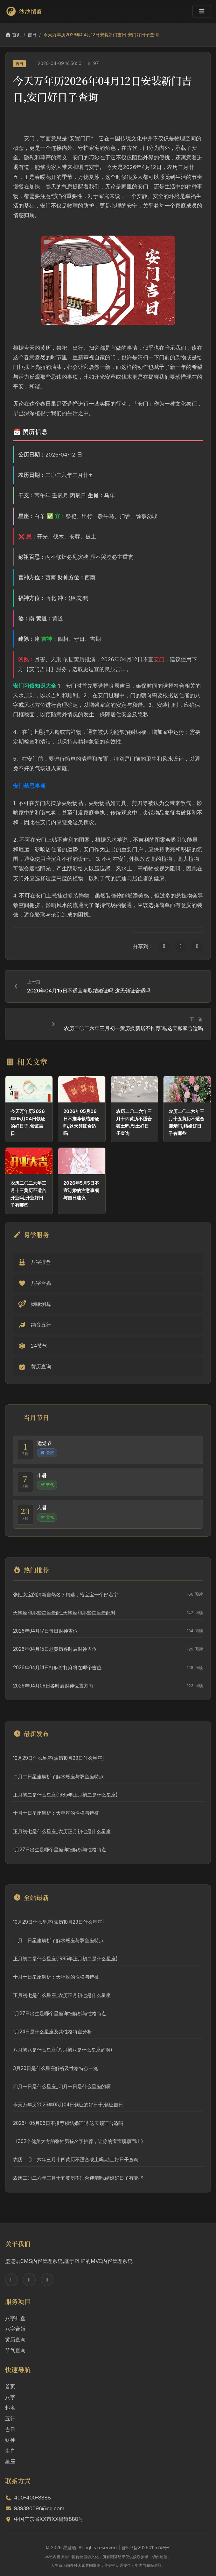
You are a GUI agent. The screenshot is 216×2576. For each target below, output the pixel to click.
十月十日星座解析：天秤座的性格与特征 (56, 1813)
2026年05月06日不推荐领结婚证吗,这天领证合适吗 (68, 2123)
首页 (13, 34)
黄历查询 (15, 2339)
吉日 (32, 34)
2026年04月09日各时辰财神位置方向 (53, 1686)
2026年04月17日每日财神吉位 (45, 1631)
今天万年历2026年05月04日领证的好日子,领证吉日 (68, 2105)
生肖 (10, 2451)
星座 (10, 2461)
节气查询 (15, 2350)
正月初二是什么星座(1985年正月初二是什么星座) (65, 1795)
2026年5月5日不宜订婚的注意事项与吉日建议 (81, 1190)
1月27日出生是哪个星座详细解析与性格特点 (59, 1850)
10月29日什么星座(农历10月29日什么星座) (58, 1758)
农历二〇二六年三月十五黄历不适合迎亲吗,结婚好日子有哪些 (78, 2178)
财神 (10, 2440)
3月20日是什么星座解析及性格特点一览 (55, 2068)
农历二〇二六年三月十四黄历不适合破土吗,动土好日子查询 (75, 2159)
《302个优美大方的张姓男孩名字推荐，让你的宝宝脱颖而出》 (79, 2141)
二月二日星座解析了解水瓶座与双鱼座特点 (58, 1777)
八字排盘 (15, 2318)
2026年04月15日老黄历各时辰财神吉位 (55, 1649)
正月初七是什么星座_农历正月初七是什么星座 (62, 1831)
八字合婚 (15, 2328)
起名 (10, 2407)
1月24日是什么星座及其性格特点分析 (52, 2032)
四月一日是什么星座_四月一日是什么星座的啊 (62, 2086)
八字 (10, 2397)
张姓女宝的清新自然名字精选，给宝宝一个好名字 (65, 1595)
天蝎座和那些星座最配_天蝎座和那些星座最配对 (64, 1613)
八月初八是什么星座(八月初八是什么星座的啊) (62, 2050)
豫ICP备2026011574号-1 (146, 2547)
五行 (10, 2418)
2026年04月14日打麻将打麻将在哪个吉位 (57, 1668)
